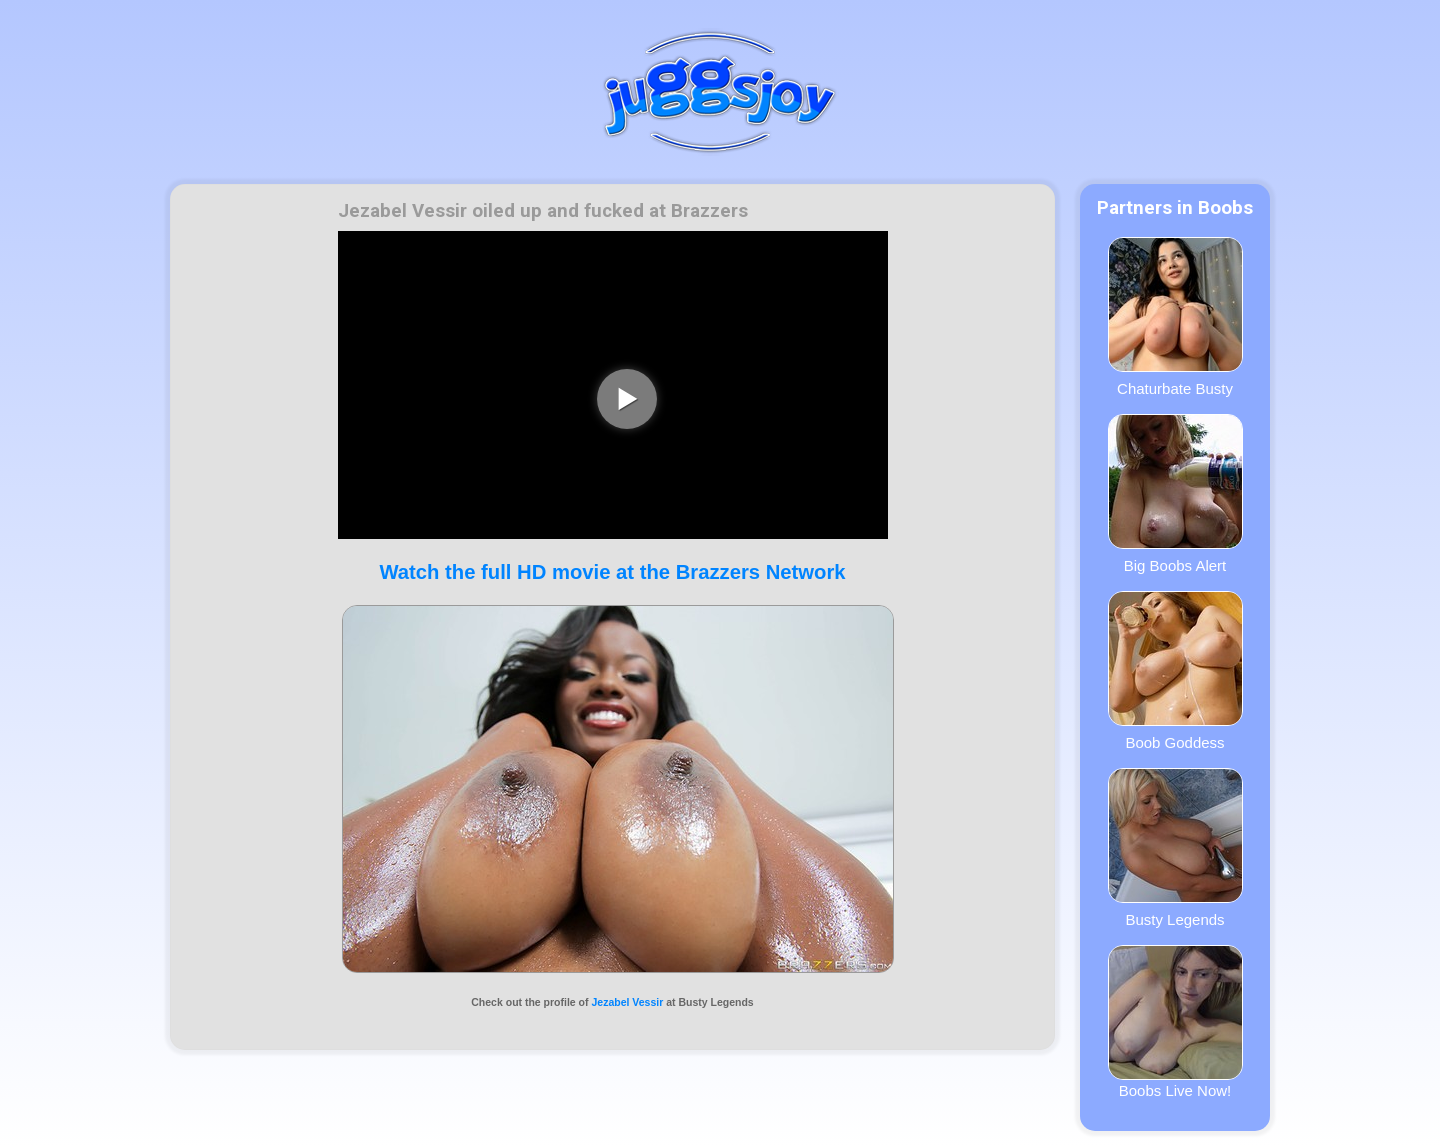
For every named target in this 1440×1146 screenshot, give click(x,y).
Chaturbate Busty (1175, 317)
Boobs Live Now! (1175, 1022)
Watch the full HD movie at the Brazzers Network (612, 572)
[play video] (627, 399)
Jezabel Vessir (627, 1002)
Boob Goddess (1175, 671)
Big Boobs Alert (1175, 494)
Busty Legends (1175, 848)
